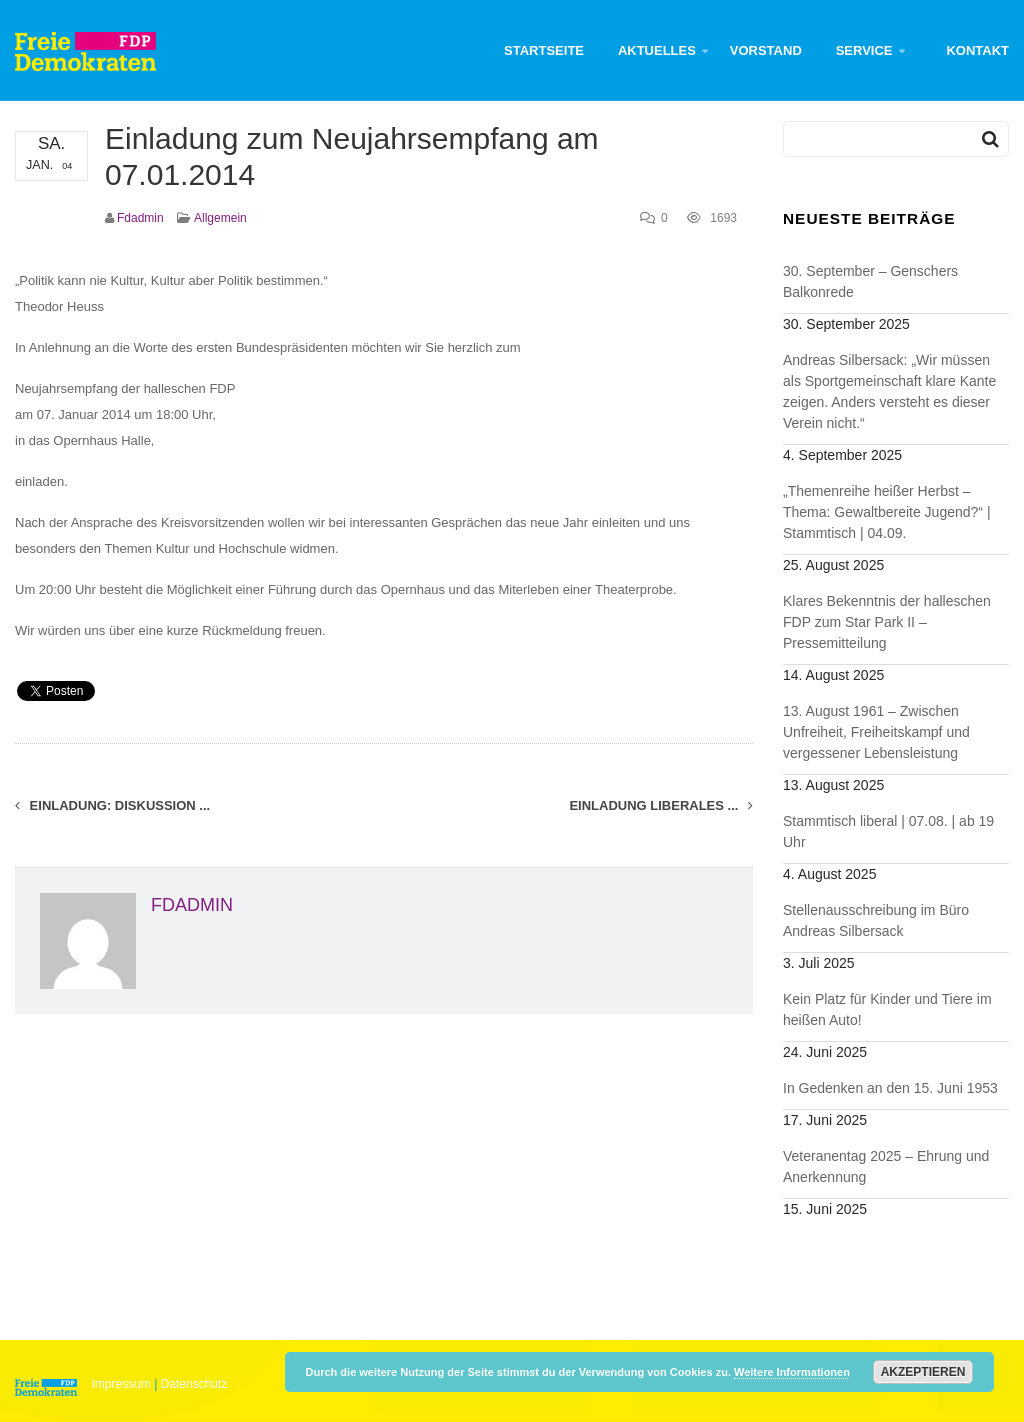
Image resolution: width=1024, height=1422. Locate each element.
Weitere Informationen (792, 1372)
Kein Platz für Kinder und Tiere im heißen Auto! (887, 1009)
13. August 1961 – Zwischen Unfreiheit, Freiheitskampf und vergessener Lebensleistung (876, 732)
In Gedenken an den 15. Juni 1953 (890, 1088)
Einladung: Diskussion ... (112, 805)
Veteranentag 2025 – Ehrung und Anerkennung (886, 1166)
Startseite (544, 50)
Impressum (121, 1384)
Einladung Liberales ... (661, 805)
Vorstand (766, 50)
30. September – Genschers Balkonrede (870, 281)
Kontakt (977, 50)
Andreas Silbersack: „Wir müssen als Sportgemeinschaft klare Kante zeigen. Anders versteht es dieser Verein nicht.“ (889, 391)
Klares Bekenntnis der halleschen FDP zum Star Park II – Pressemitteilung (887, 622)
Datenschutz (194, 1384)
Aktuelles (657, 50)
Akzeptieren (923, 1372)
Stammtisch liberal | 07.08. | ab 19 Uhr (888, 831)
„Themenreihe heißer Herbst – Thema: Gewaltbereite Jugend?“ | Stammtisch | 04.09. (887, 512)
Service (864, 50)
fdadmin (140, 218)
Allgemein (220, 218)
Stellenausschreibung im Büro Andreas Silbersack (876, 920)
